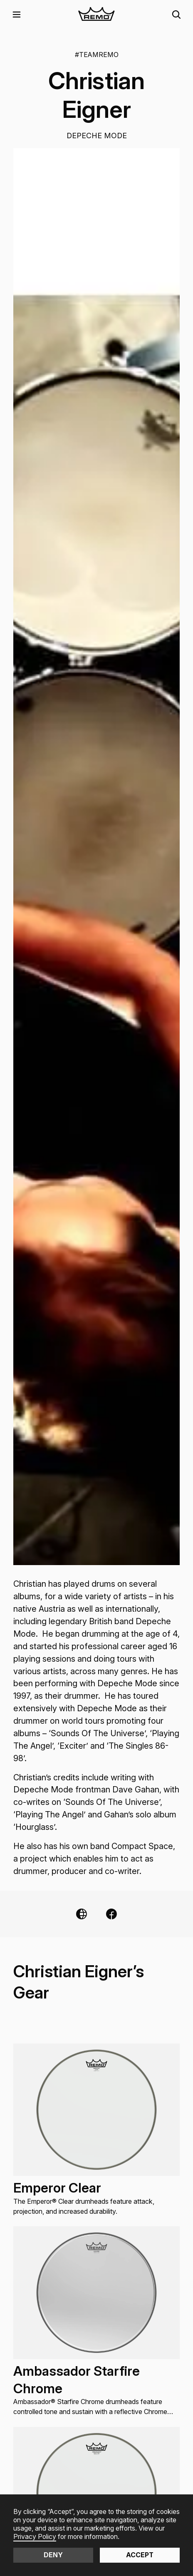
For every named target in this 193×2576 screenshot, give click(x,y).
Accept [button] (139, 2555)
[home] (96, 15)
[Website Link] (81, 1914)
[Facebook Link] (111, 1914)
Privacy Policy (34, 2537)
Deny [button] (53, 2555)
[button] (16, 15)
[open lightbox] (96, 856)
